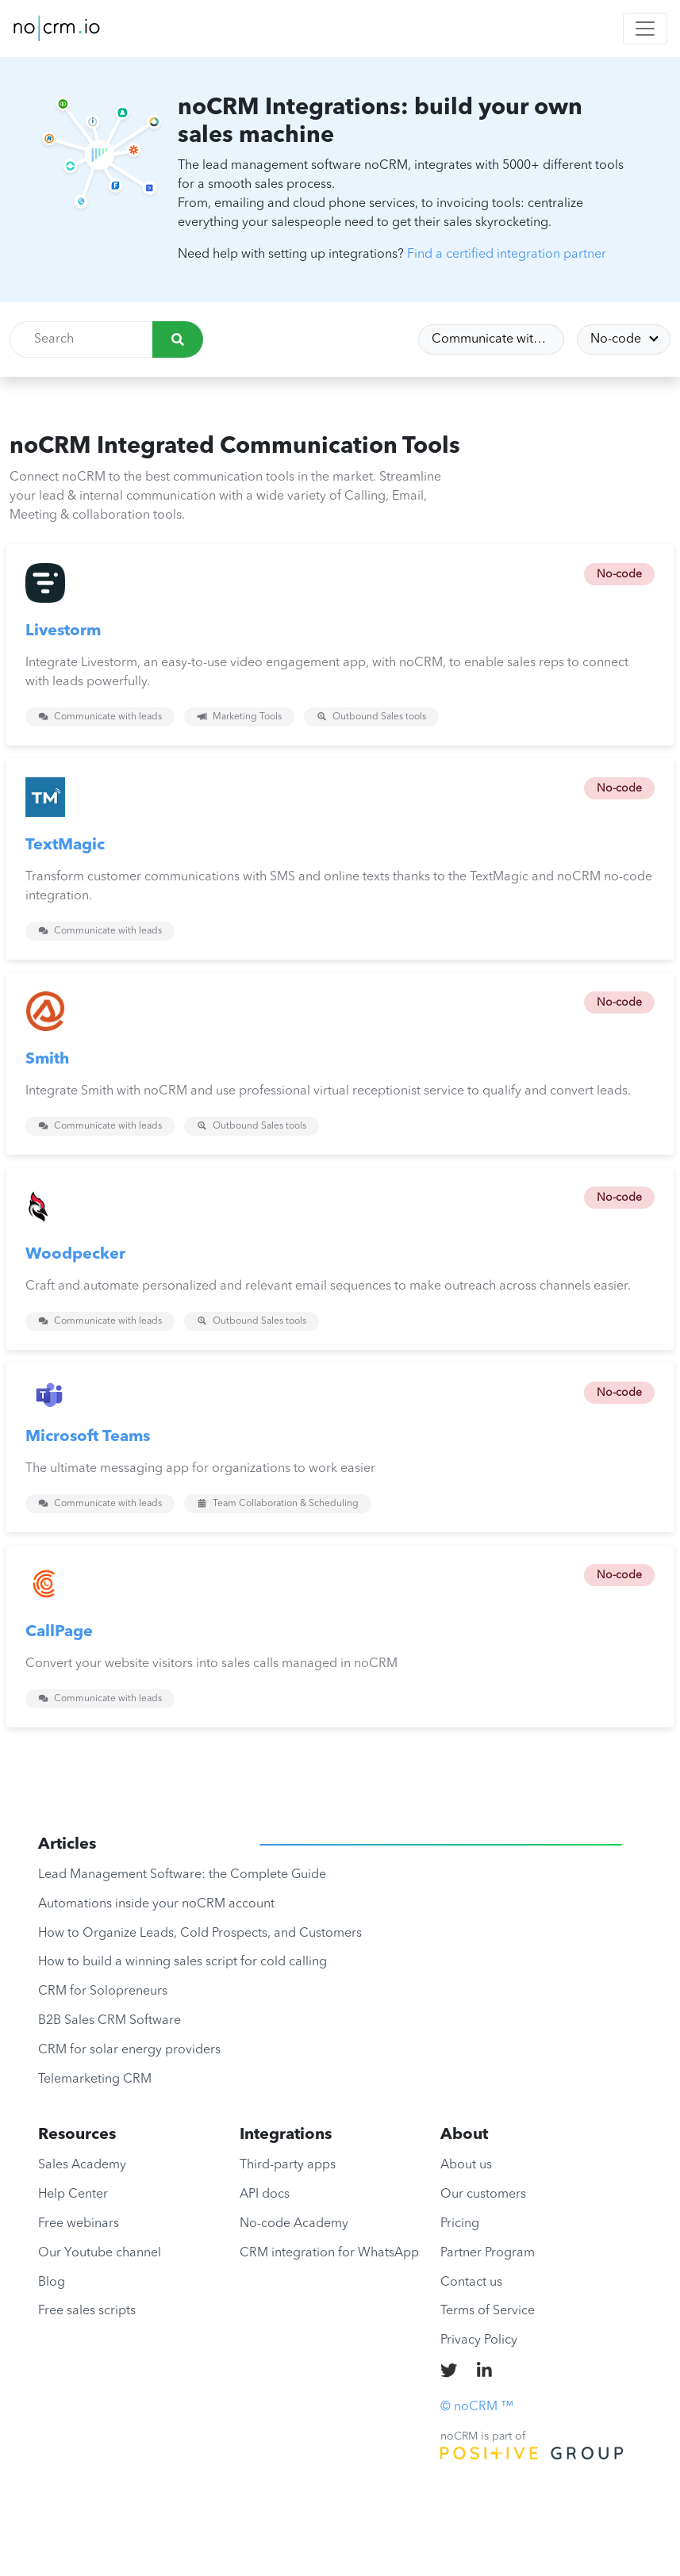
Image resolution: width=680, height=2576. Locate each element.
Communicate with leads (498, 339)
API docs (265, 2194)
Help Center (73, 2194)
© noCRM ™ (476, 2407)
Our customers (483, 2194)
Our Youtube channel (99, 2253)
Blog (51, 2282)
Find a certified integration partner (506, 254)
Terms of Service (487, 2311)
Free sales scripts (87, 2311)
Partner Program (487, 2253)
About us (466, 2165)
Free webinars (78, 2224)
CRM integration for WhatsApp (329, 2253)
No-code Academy (294, 2224)
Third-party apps (288, 2165)
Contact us (471, 2282)
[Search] (177, 339)
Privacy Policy (478, 2340)
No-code (617, 339)
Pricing (459, 2224)
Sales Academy (82, 2165)
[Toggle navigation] (645, 28)
